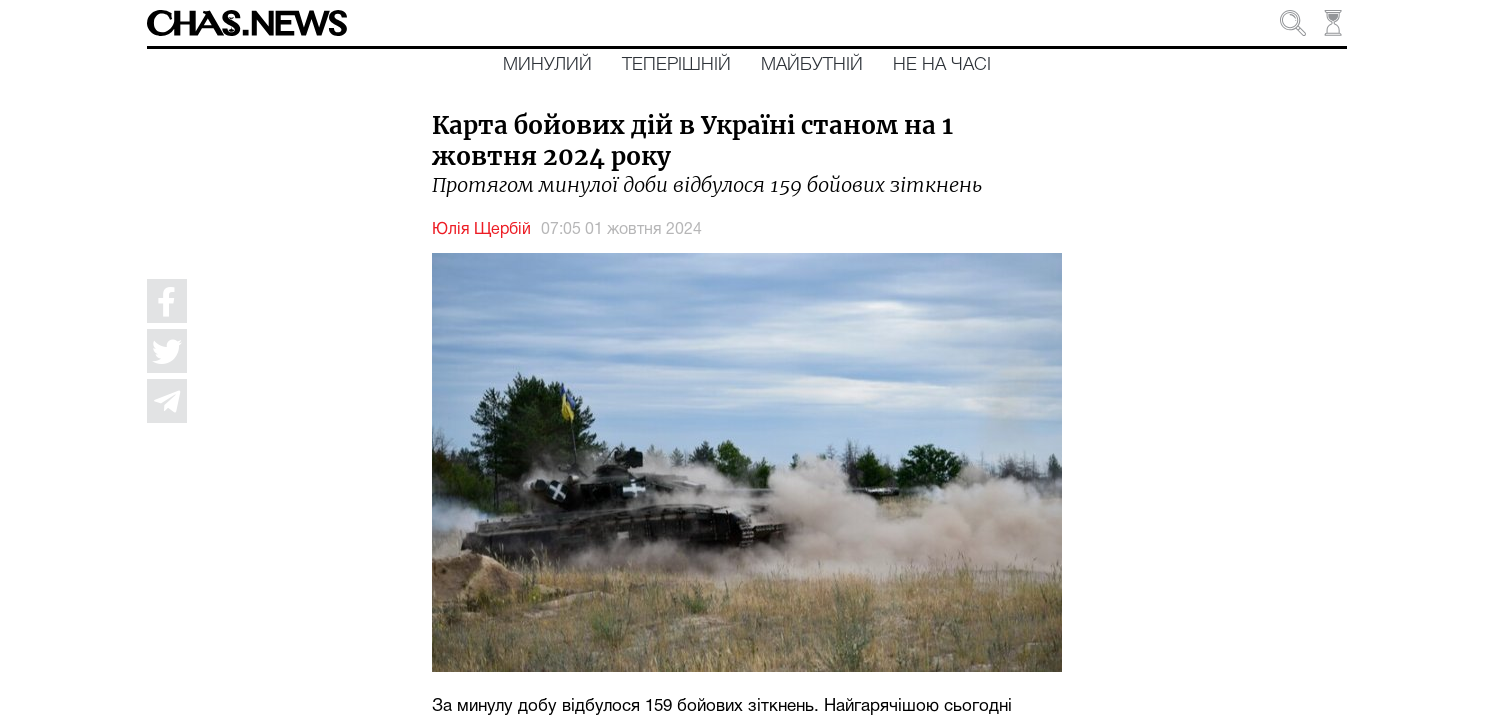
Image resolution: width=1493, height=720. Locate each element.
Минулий (547, 65)
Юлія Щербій (481, 230)
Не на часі (942, 65)
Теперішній (676, 65)
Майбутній (812, 65)
